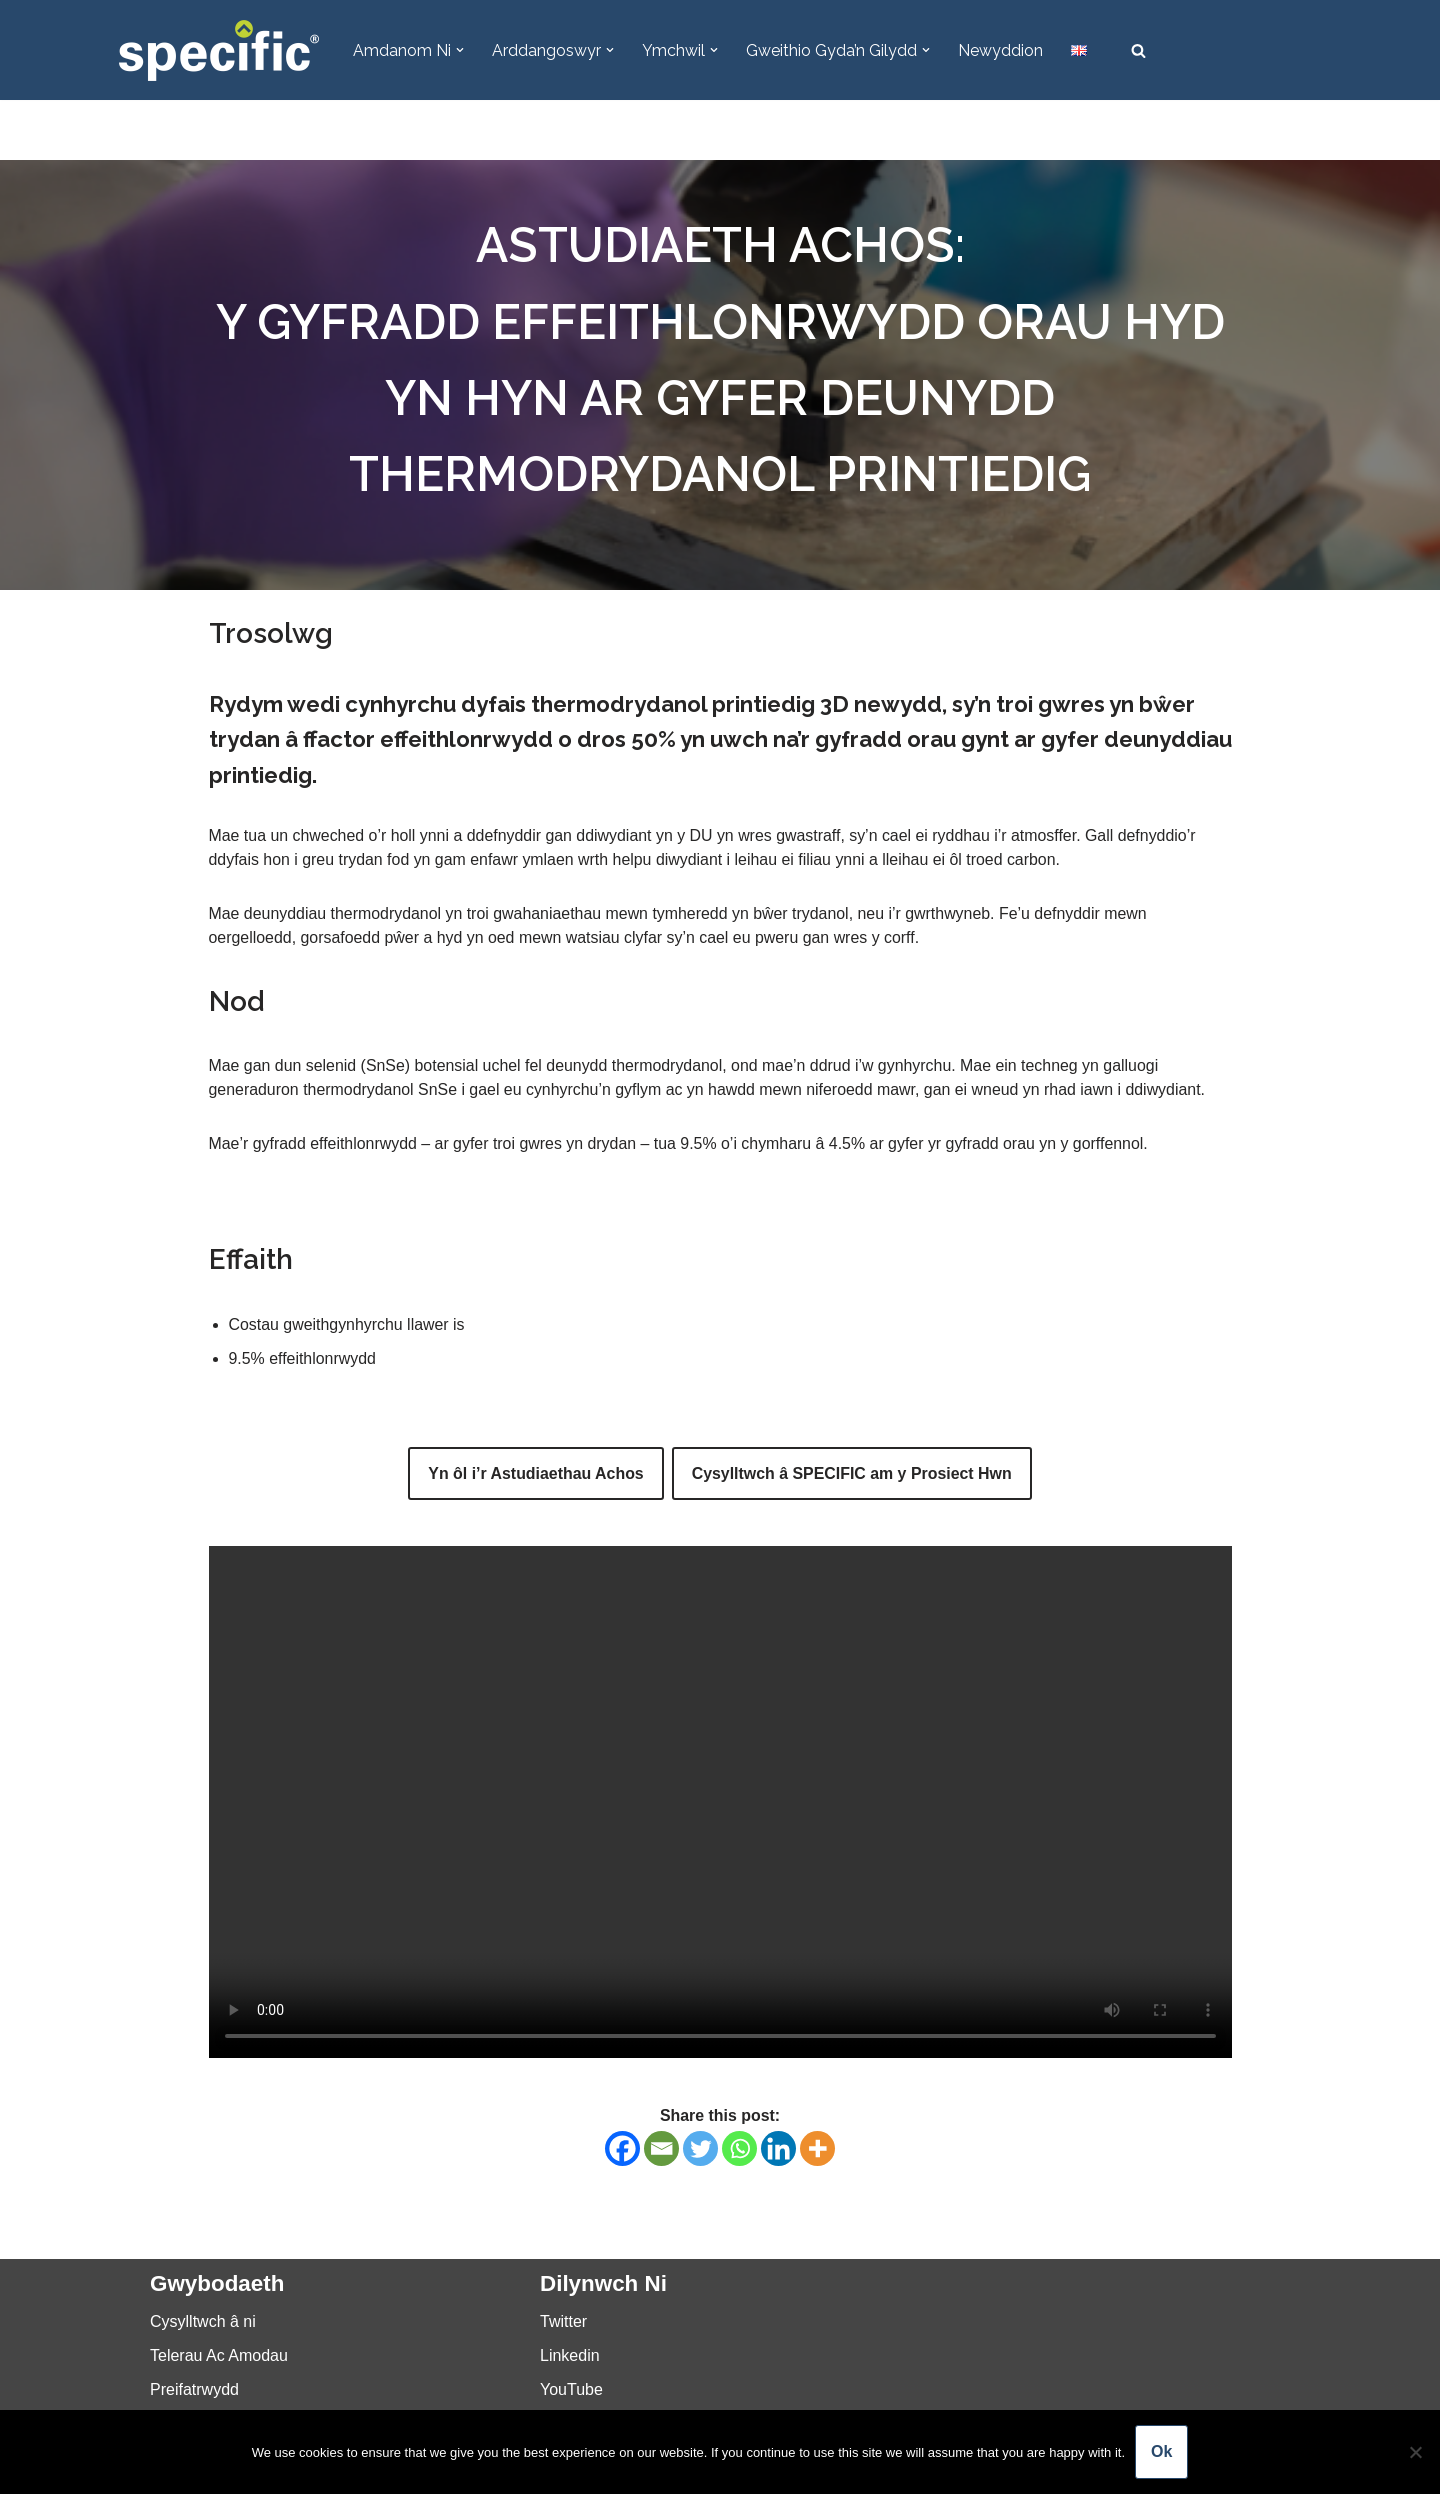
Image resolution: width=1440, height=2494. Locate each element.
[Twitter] (700, 2149)
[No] (1415, 2452)
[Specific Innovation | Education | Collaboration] (219, 50)
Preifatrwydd (194, 2391)
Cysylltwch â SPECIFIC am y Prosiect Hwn (852, 1474)
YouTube (571, 2391)
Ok (1161, 2451)
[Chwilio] (1138, 50)
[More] (817, 2149)
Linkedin (570, 2357)
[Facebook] (622, 2149)
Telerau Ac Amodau (219, 2357)
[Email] (661, 2149)
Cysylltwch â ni (203, 2323)
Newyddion (1000, 50)
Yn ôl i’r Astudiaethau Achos (535, 1474)
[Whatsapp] (739, 2149)
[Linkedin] (778, 2149)
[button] (460, 50)
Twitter (563, 2323)
